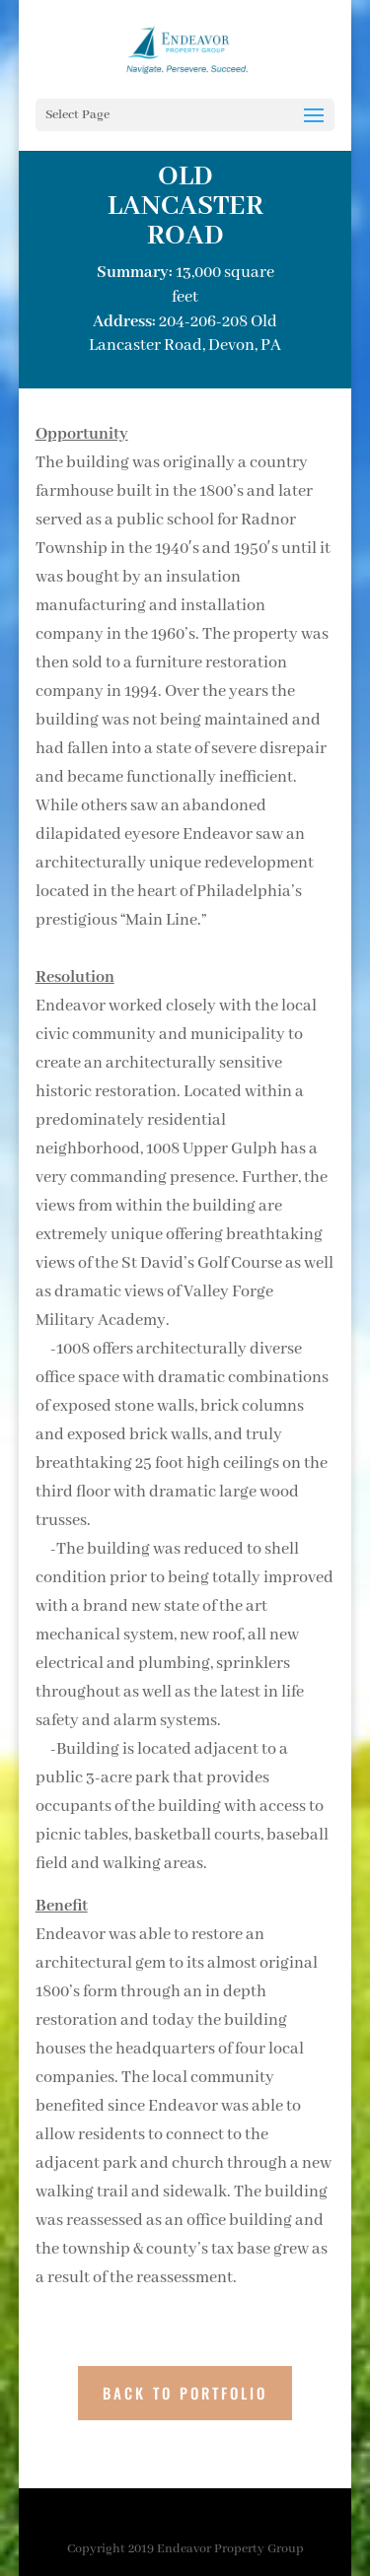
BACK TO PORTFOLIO (185, 2392)
